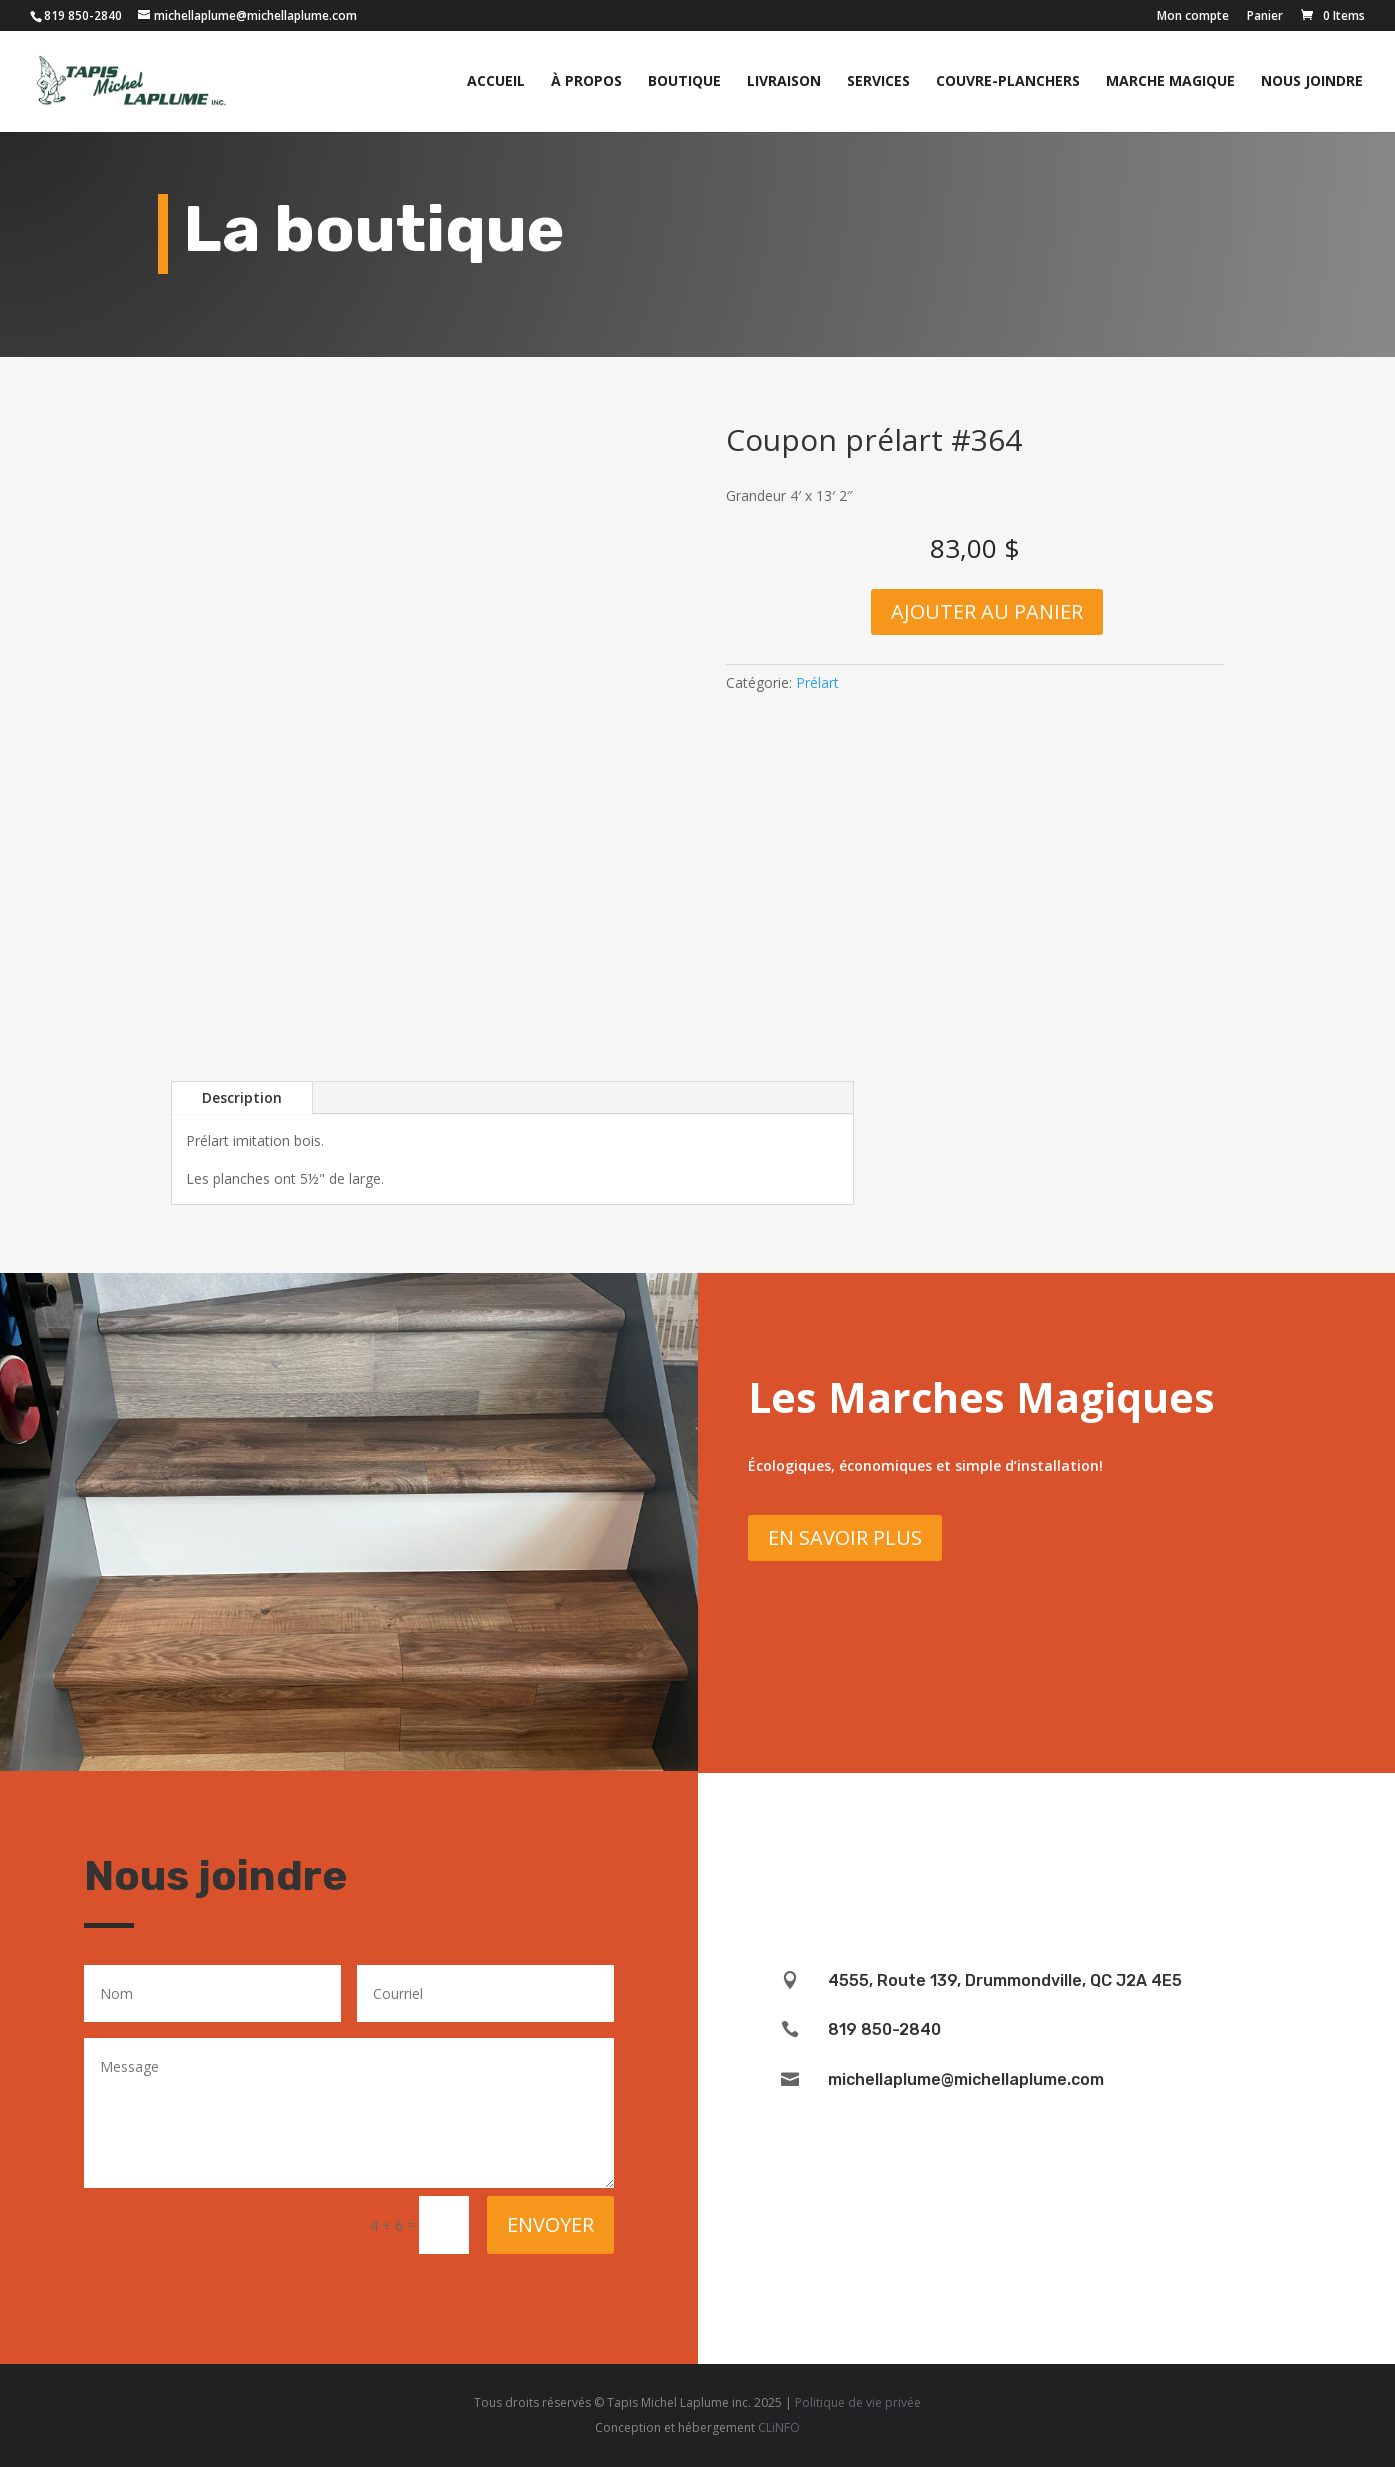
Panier (1265, 17)
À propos (586, 82)
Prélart (817, 682)
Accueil (496, 82)
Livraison (784, 82)
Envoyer (550, 2224)
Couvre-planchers (1008, 82)
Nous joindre (1312, 82)
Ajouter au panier (987, 611)
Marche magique (1170, 82)
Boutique (684, 82)
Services (878, 82)
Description (242, 1097)
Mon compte (1193, 17)
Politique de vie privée (858, 2402)
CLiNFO (779, 2427)
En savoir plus (845, 1537)
